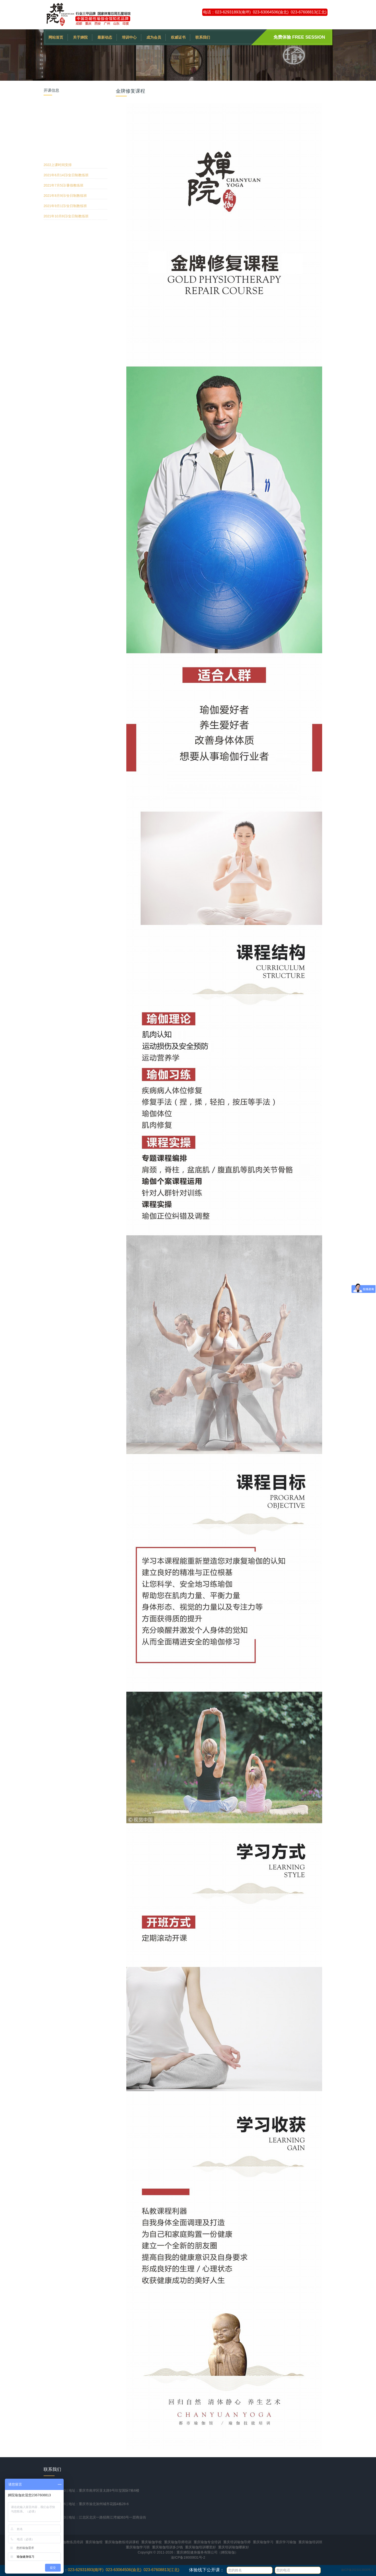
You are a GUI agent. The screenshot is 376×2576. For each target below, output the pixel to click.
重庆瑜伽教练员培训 (67, 2542)
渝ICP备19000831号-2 (188, 2557)
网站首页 (55, 37)
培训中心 (129, 37)
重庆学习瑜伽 (286, 2542)
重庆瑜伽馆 (94, 2542)
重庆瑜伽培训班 (310, 2542)
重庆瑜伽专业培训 (207, 2542)
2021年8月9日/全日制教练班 (65, 137)
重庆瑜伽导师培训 (177, 2542)
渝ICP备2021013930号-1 (357, 2570)
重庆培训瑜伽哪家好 (233, 2547)
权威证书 (178, 37)
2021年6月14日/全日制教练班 (66, 116)
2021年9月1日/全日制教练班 (65, 147)
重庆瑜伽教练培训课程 (122, 2542)
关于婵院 (80, 37)
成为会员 (153, 37)
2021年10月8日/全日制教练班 (66, 157)
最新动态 (104, 37)
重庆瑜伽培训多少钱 (167, 2547)
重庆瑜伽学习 (263, 2542)
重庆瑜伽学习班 (138, 2547)
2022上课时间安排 (58, 106)
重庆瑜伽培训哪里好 (200, 2547)
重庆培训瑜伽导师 (237, 2542)
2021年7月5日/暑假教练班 (63, 127)
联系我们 (202, 37)
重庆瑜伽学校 (151, 2542)
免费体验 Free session (299, 37)
